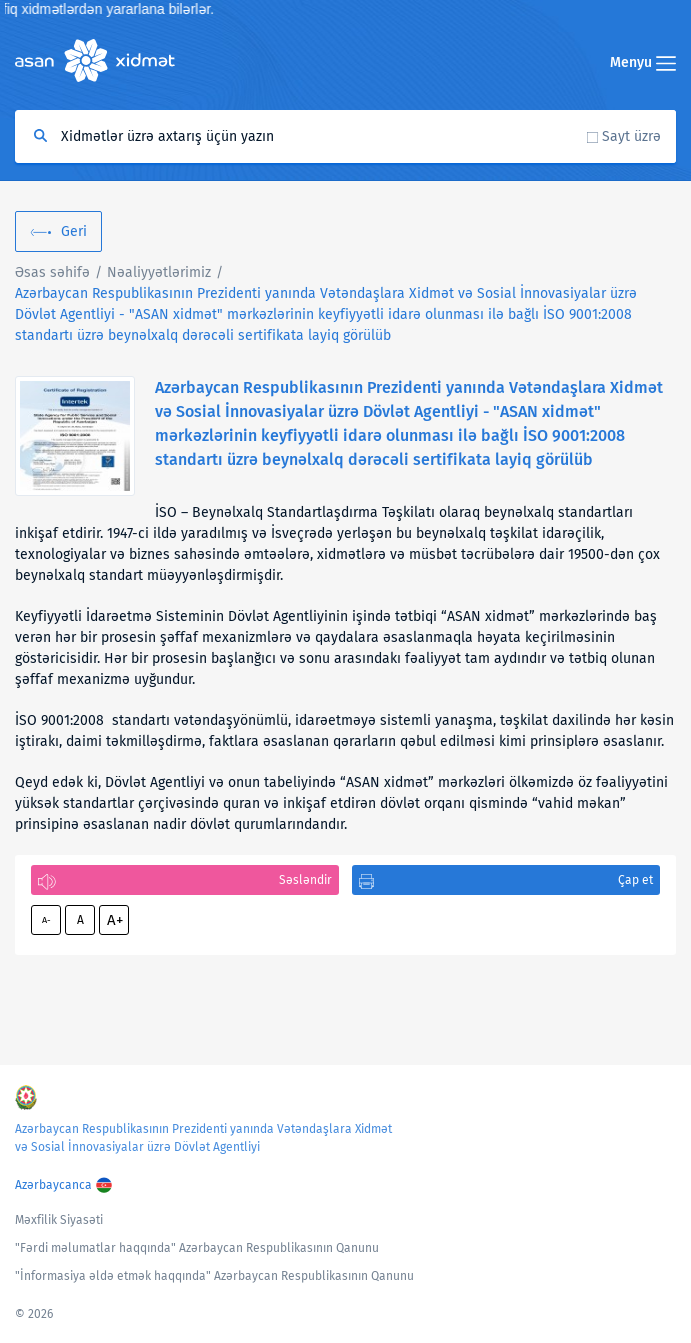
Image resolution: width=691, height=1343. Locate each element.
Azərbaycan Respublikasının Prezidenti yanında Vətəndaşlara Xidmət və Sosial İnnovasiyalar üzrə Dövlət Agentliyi (203, 1138)
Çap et (635, 880)
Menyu (643, 62)
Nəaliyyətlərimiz (159, 272)
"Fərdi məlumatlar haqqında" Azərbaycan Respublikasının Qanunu (197, 1248)
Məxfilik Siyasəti (59, 1220)
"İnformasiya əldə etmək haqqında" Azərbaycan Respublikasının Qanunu (214, 1276)
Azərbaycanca (53, 1185)
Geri (74, 231)
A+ (115, 920)
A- (46, 920)
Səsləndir (305, 880)
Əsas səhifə (52, 272)
